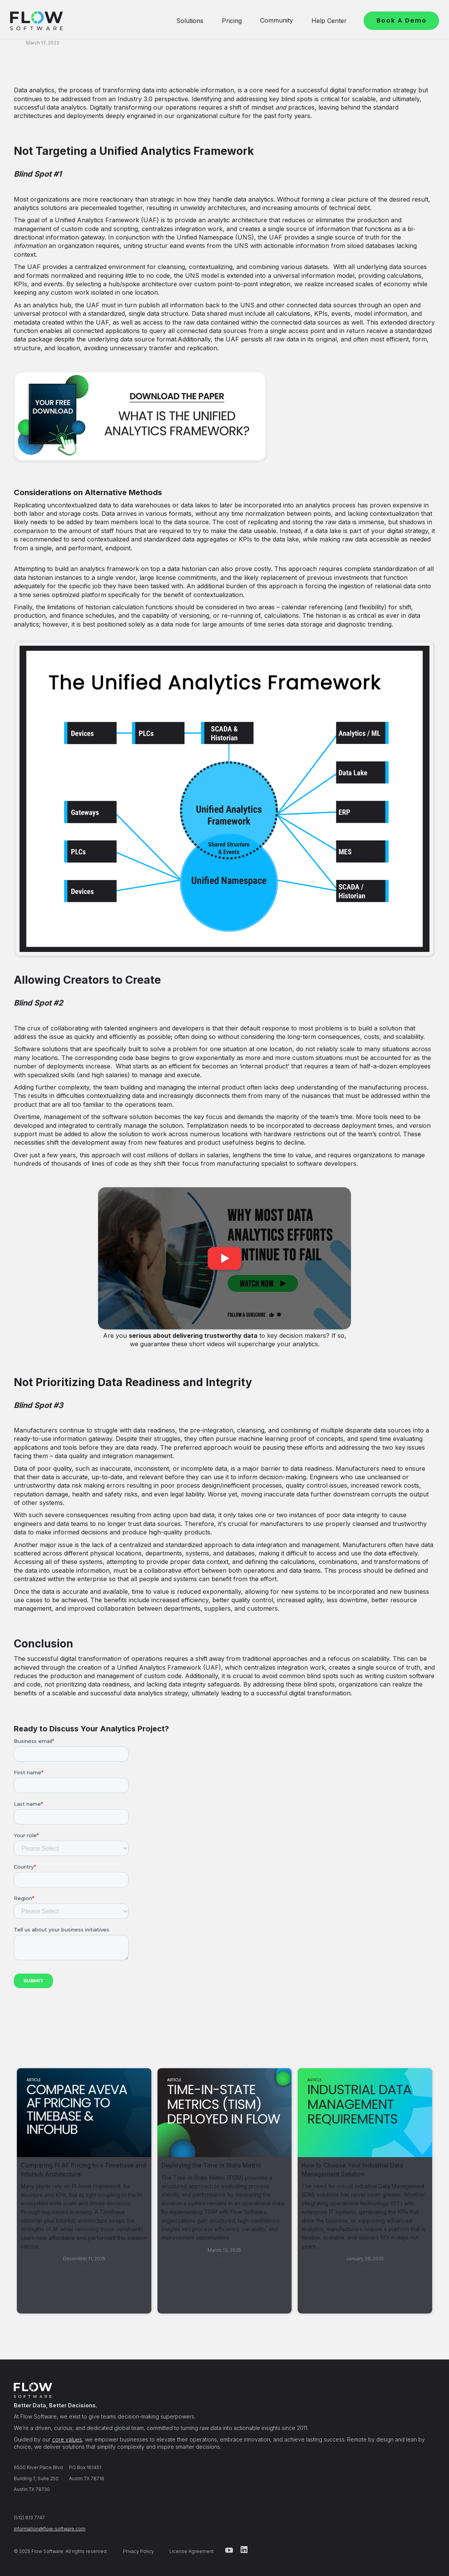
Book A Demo (402, 20)
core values (67, 2439)
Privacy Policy (138, 2551)
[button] (190, 20)
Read (82, 2268)
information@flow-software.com (49, 2529)
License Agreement (191, 2551)
